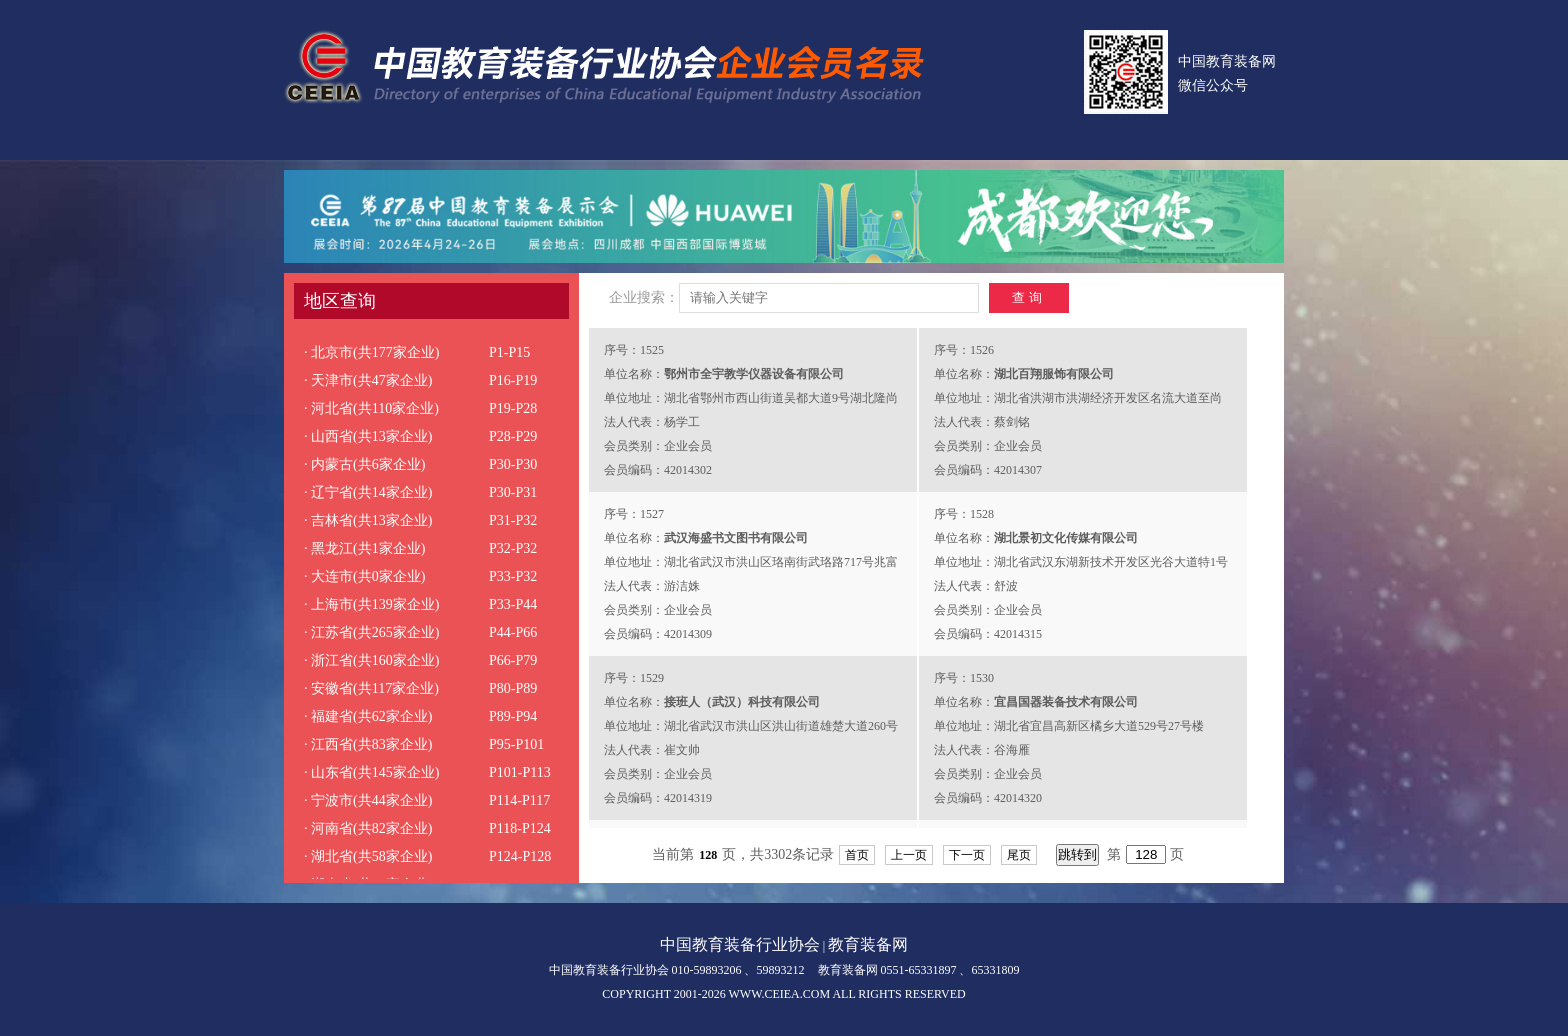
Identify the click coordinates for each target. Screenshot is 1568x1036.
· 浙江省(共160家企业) (371, 660)
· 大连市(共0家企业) (364, 576)
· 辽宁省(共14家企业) (368, 492)
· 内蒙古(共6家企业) (364, 464)
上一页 (909, 855)
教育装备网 (868, 944)
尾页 (1019, 855)
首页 (857, 855)
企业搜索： (644, 297)
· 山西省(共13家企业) (368, 436)
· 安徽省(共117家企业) (371, 688)
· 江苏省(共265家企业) (371, 632)
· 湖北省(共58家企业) (368, 856)
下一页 (967, 855)
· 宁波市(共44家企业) (368, 800)
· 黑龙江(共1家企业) (364, 548)
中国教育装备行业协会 (740, 944)
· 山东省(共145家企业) (371, 772)
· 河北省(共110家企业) (371, 408)
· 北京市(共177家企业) (371, 352)
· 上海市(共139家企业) (371, 604)
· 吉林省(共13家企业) (368, 520)
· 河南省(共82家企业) (368, 828)
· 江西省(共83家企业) (368, 744)
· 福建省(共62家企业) (368, 716)
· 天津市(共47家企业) (368, 380)
